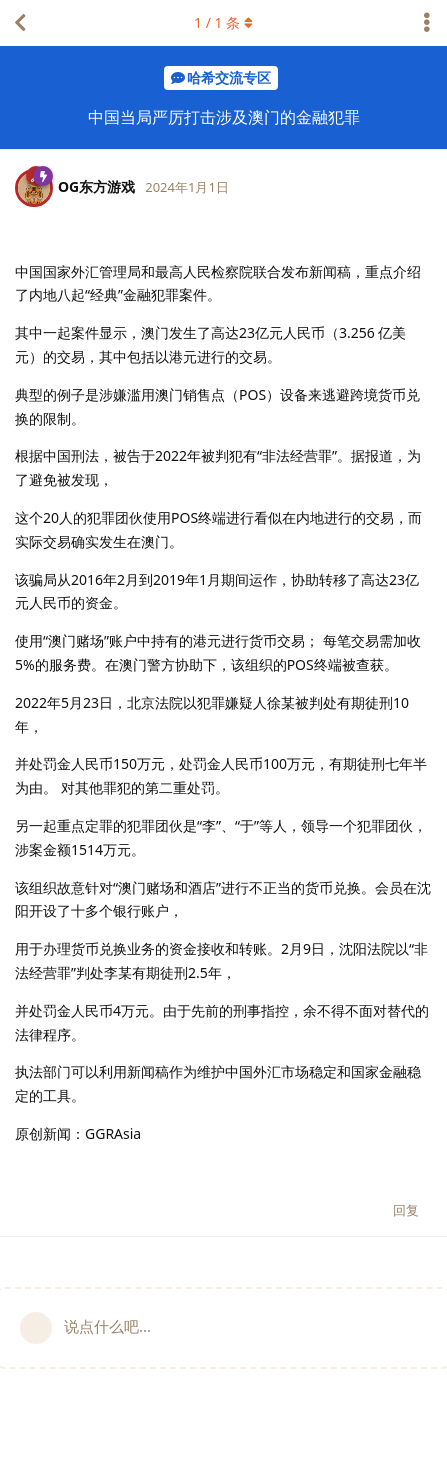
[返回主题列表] (20, 23)
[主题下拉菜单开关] (427, 23)
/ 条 (223, 22)
